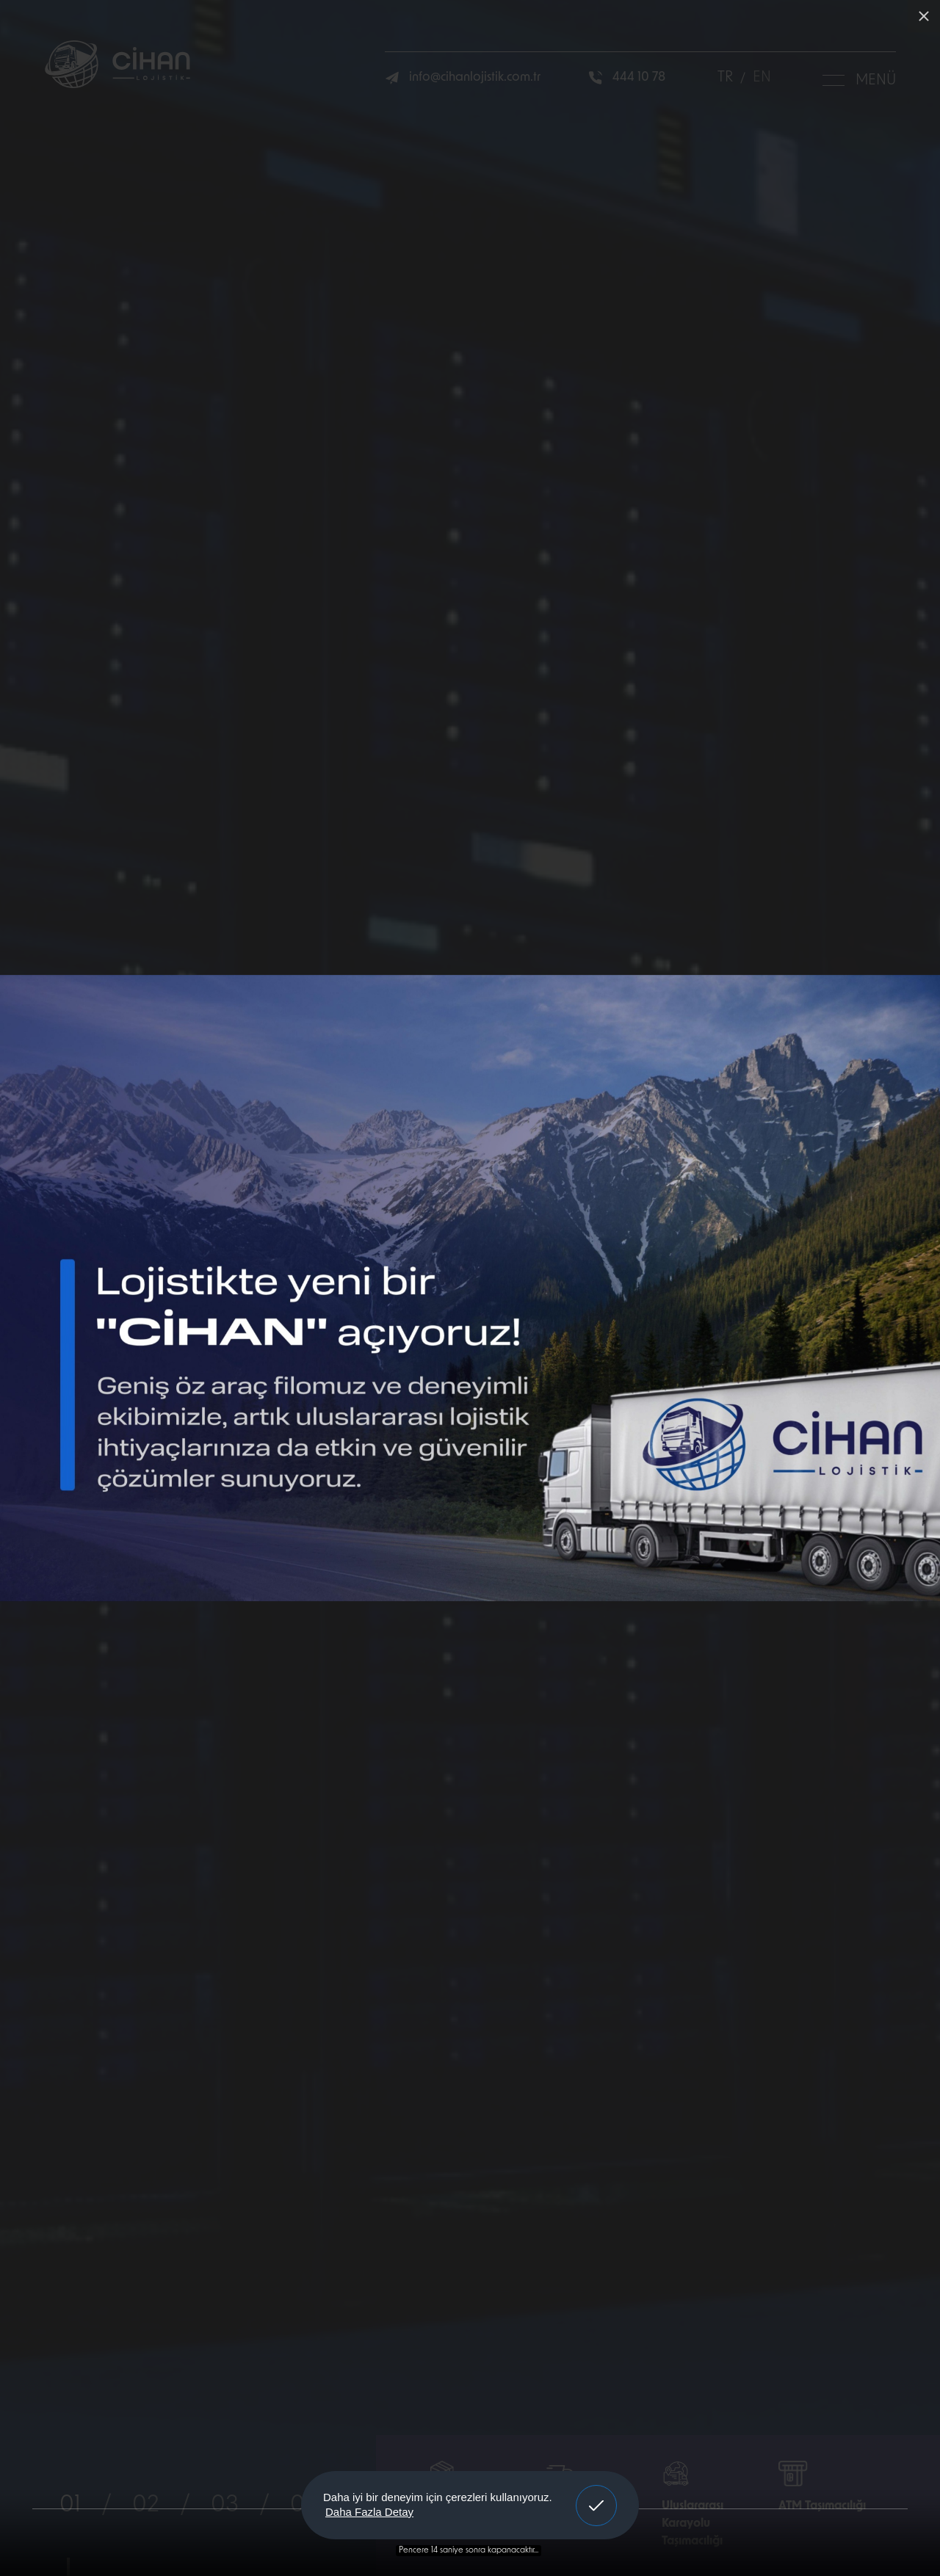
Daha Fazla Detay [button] (369, 2512)
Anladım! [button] (596, 2494)
